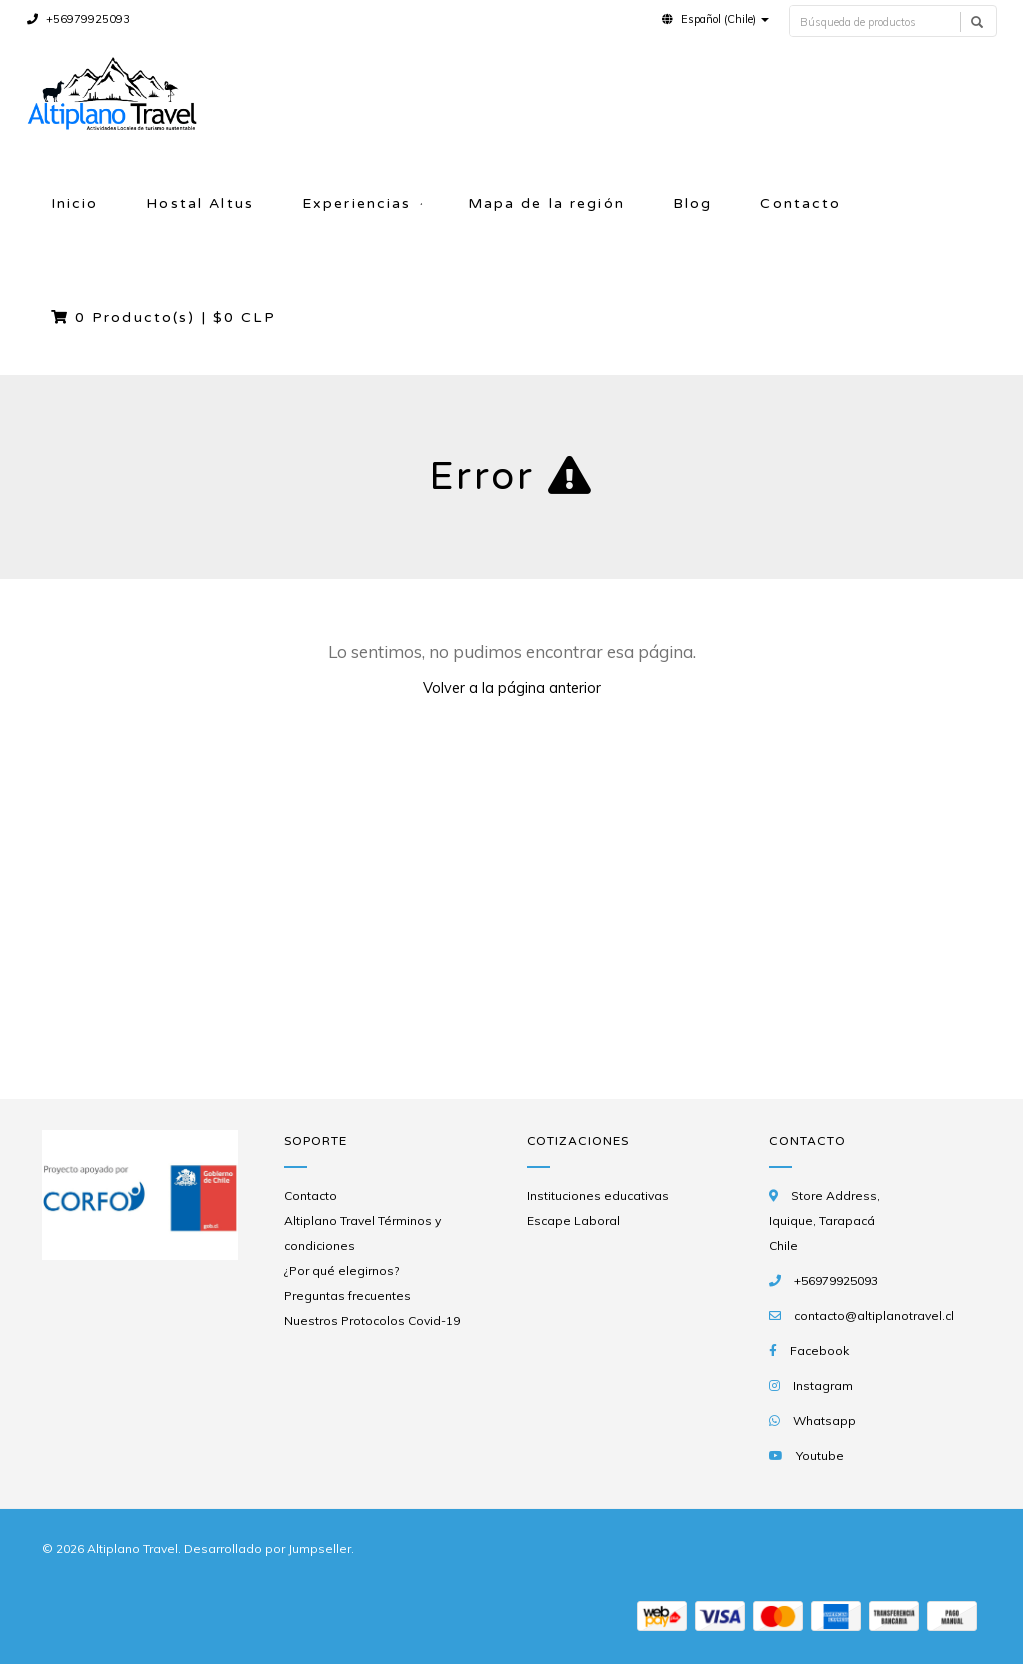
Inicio (75, 203)
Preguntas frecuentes (347, 1295)
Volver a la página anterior (512, 687)
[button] (715, 19)
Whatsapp (824, 1420)
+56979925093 (78, 19)
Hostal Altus (200, 203)
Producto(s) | (163, 317)
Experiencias (357, 203)
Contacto (800, 203)
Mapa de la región (546, 203)
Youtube (820, 1455)
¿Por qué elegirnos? (341, 1270)
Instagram (823, 1385)
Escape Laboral (573, 1220)
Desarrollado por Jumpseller (267, 1548)
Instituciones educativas (598, 1195)
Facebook (819, 1350)
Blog (693, 203)
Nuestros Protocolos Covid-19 (372, 1320)
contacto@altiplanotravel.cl (874, 1315)
